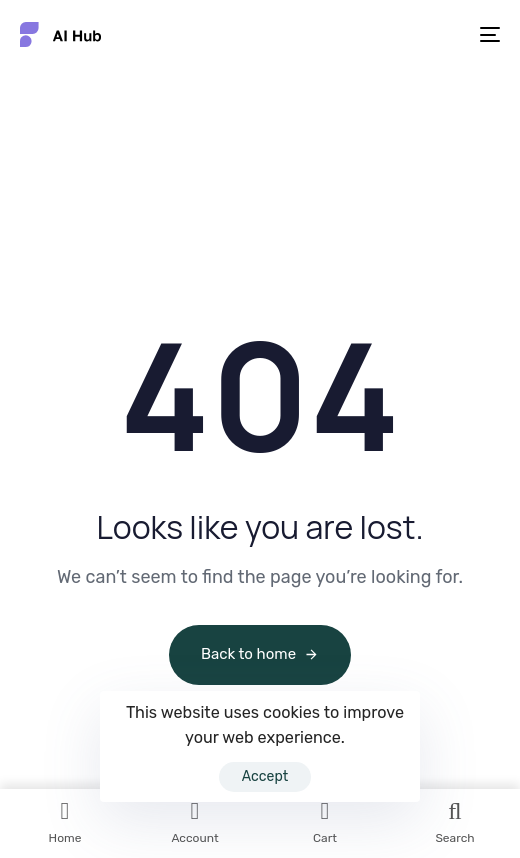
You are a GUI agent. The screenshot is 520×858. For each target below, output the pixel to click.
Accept (265, 776)
